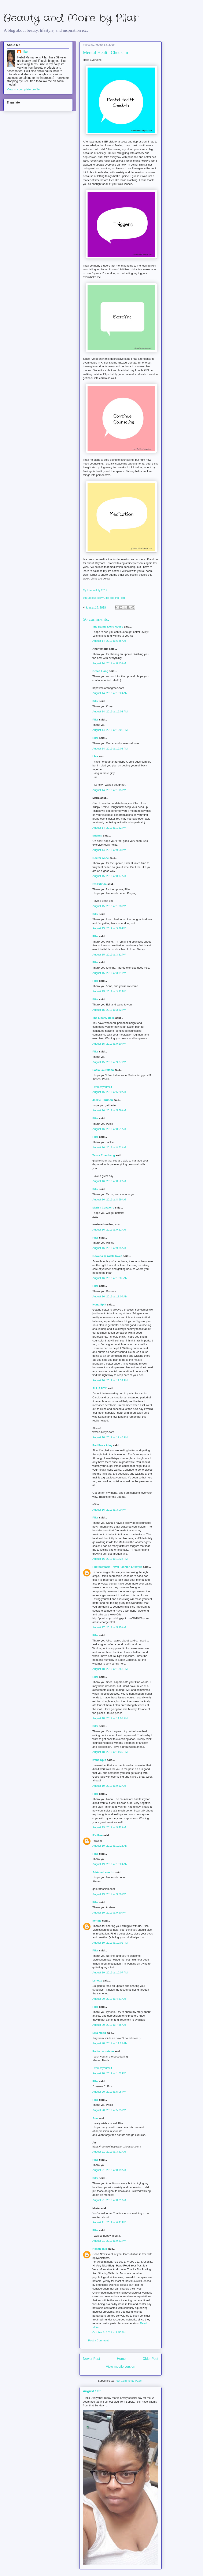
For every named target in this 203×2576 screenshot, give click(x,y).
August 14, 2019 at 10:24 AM (110, 693)
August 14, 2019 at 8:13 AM (109, 663)
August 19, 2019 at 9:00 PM (109, 1894)
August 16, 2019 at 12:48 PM (110, 1437)
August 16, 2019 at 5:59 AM (109, 1110)
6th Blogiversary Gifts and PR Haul (104, 597)
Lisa (95, 756)
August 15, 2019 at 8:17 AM (109, 876)
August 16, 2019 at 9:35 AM (109, 1248)
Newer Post (91, 2358)
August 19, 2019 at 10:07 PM (110, 1972)
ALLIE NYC (99, 1388)
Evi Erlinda (99, 884)
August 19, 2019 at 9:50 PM (109, 1912)
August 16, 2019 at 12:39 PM (110, 1380)
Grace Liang (100, 671)
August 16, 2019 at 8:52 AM (109, 1147)
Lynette (97, 1980)
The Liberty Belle (103, 1017)
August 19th (92, 2391)
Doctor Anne (100, 858)
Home (121, 2358)
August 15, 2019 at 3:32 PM (109, 991)
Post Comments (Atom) (129, 2380)
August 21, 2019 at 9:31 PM (109, 2240)
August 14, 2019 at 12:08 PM (110, 711)
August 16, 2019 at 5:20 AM (109, 1092)
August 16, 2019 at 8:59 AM (109, 1199)
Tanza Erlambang (103, 1155)
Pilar (95, 701)
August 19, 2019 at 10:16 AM (110, 1845)
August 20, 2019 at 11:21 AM (110, 2043)
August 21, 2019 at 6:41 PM (109, 2222)
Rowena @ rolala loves (107, 1256)
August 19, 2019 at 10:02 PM (110, 1942)
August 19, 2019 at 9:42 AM (109, 1827)
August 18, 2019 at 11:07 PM (110, 1718)
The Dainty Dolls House (107, 626)
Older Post (150, 2358)
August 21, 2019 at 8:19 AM (109, 2170)
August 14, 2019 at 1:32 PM (109, 827)
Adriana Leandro (103, 1872)
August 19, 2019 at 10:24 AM (110, 1864)
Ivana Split (99, 1304)
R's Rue (97, 1835)
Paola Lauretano (103, 1070)
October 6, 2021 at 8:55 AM (109, 2332)
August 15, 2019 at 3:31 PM (109, 954)
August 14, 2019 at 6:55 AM (109, 640)
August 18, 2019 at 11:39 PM (110, 1751)
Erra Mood (99, 2032)
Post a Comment (98, 2340)
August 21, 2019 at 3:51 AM (109, 2151)
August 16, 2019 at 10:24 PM (110, 1558)
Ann (95, 2118)
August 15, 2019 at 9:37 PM (109, 1062)
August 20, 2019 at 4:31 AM (109, 1998)
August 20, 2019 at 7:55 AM (109, 2024)
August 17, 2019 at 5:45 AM (109, 1627)
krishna (97, 835)
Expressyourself (102, 1086)
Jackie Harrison (102, 1100)
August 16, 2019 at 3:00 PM (109, 1509)
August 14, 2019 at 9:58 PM (109, 850)
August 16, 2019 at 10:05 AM (110, 1278)
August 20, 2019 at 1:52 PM (109, 2073)
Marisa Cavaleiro (103, 1207)
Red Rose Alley (102, 1445)
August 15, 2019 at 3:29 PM (109, 928)
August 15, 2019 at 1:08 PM (109, 906)
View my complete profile (23, 89)
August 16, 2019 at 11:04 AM (110, 1296)
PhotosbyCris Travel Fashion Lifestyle (117, 1566)
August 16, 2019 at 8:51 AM (109, 1129)
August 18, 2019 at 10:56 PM (110, 1668)
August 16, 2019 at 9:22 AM (109, 1229)
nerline (97, 1920)
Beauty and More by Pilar (70, 18)
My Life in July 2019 (95, 590)
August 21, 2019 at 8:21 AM (109, 2200)
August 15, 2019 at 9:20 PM (109, 1043)
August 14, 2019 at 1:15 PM (109, 790)
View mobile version (120, 2366)
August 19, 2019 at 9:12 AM (109, 1785)
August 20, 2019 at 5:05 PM (109, 2091)
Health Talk (99, 2248)
